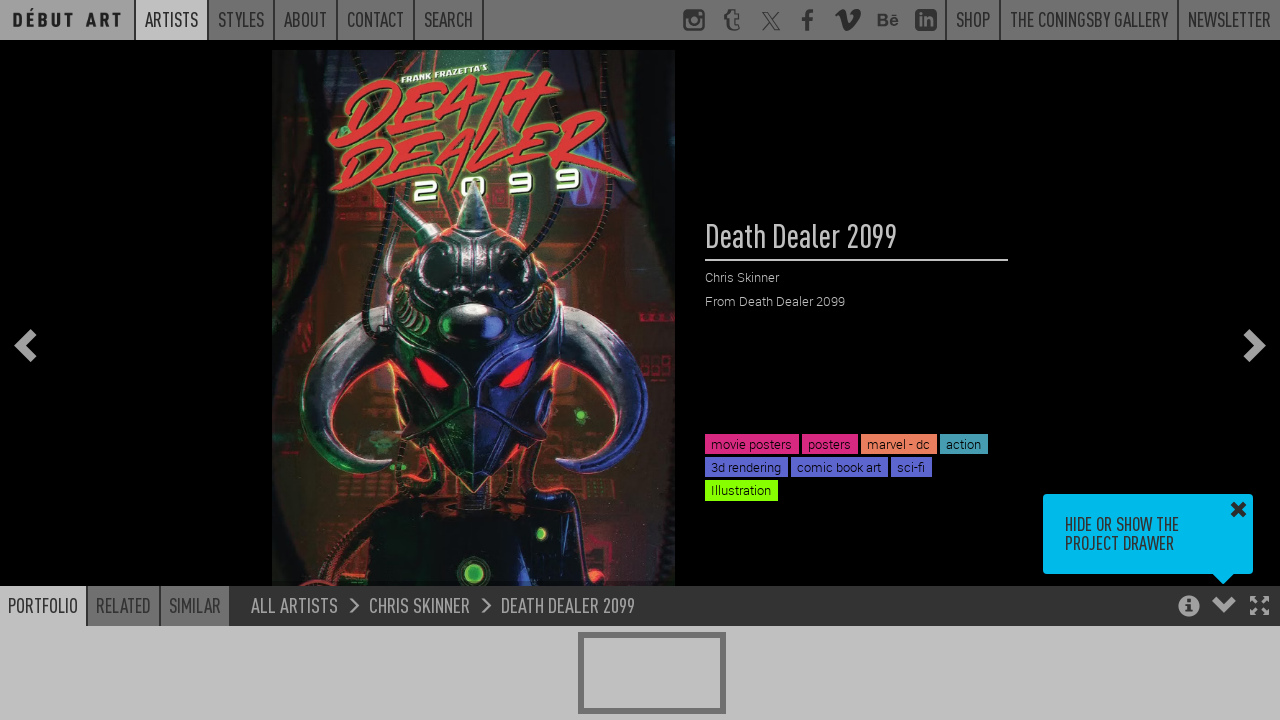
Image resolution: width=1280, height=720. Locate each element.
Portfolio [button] (43, 605)
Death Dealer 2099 (568, 604)
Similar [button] (195, 605)
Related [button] (123, 605)
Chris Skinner (419, 604)
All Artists (294, 604)
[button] (1259, 607)
